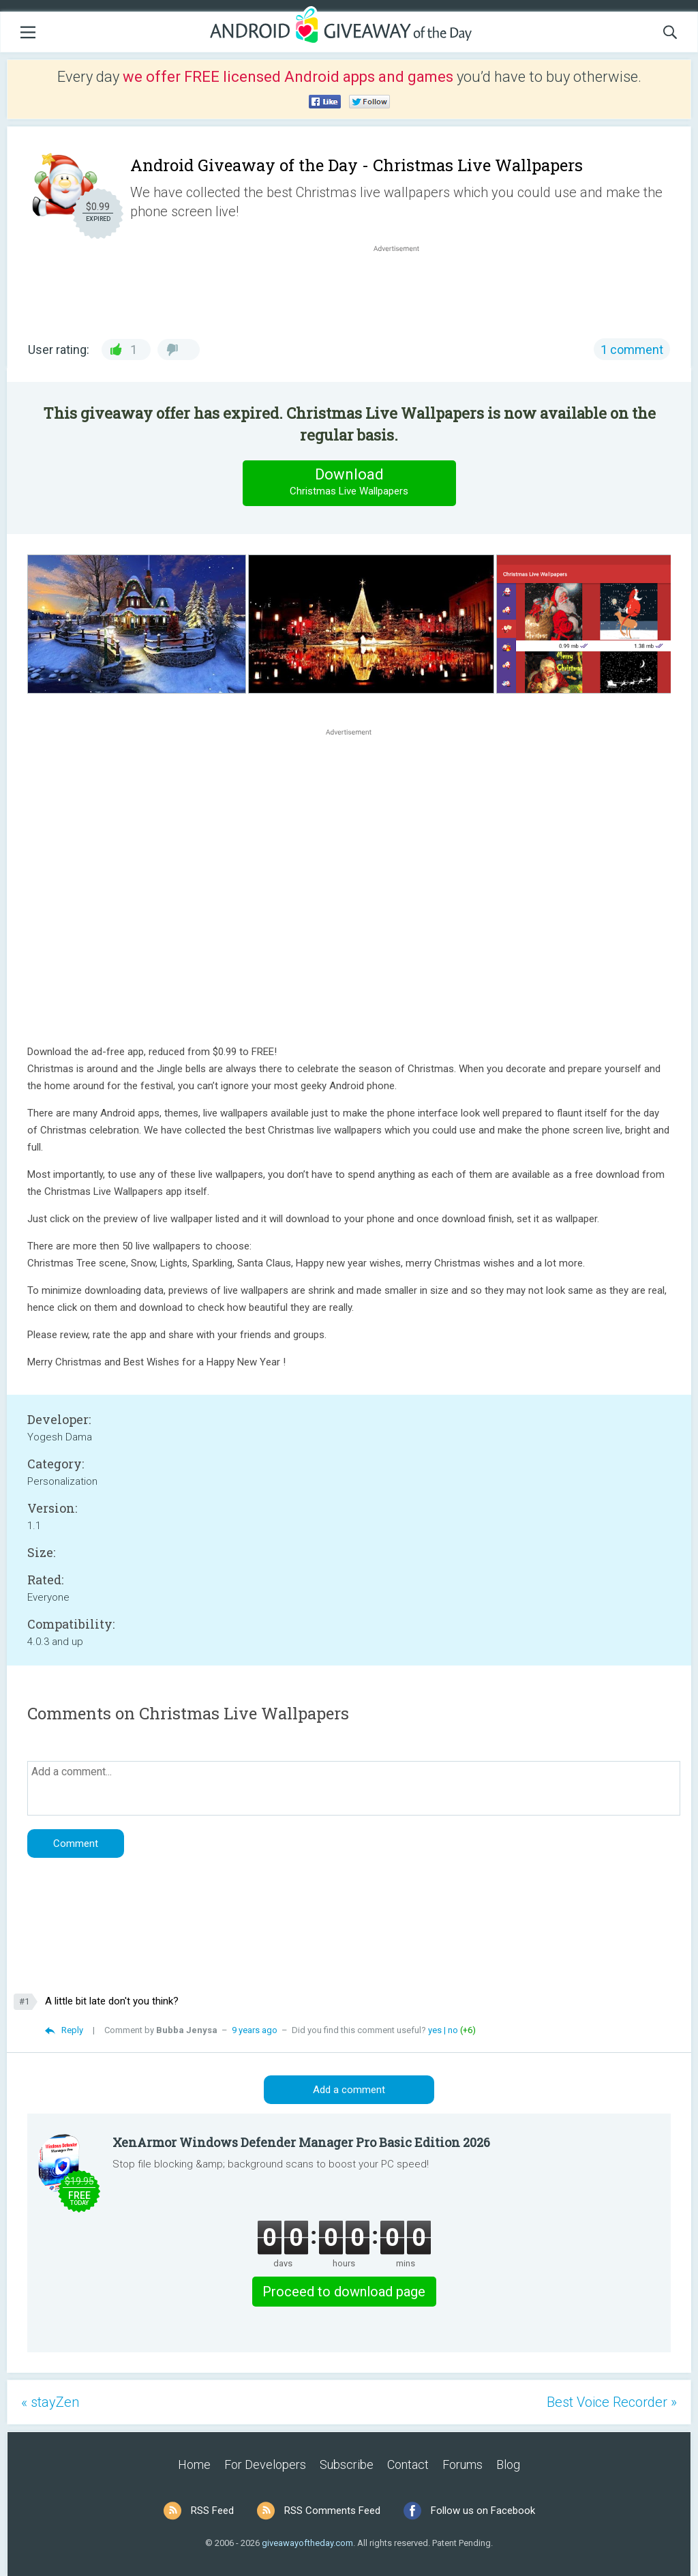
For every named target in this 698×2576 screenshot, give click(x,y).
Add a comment (349, 2090)
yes (435, 2030)
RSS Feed (212, 2510)
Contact (408, 2464)
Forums (462, 2464)
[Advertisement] (403, 288)
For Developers (265, 2464)
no (453, 2030)
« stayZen (50, 2402)
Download (349, 482)
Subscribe (347, 2464)
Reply (72, 2030)
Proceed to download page (343, 2291)
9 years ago (254, 2030)
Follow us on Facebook (483, 2510)
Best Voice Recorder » (612, 2402)
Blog (508, 2464)
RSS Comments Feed (332, 2510)
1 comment (632, 349)
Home (194, 2464)
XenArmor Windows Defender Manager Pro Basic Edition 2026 (301, 2142)
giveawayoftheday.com (307, 2543)
